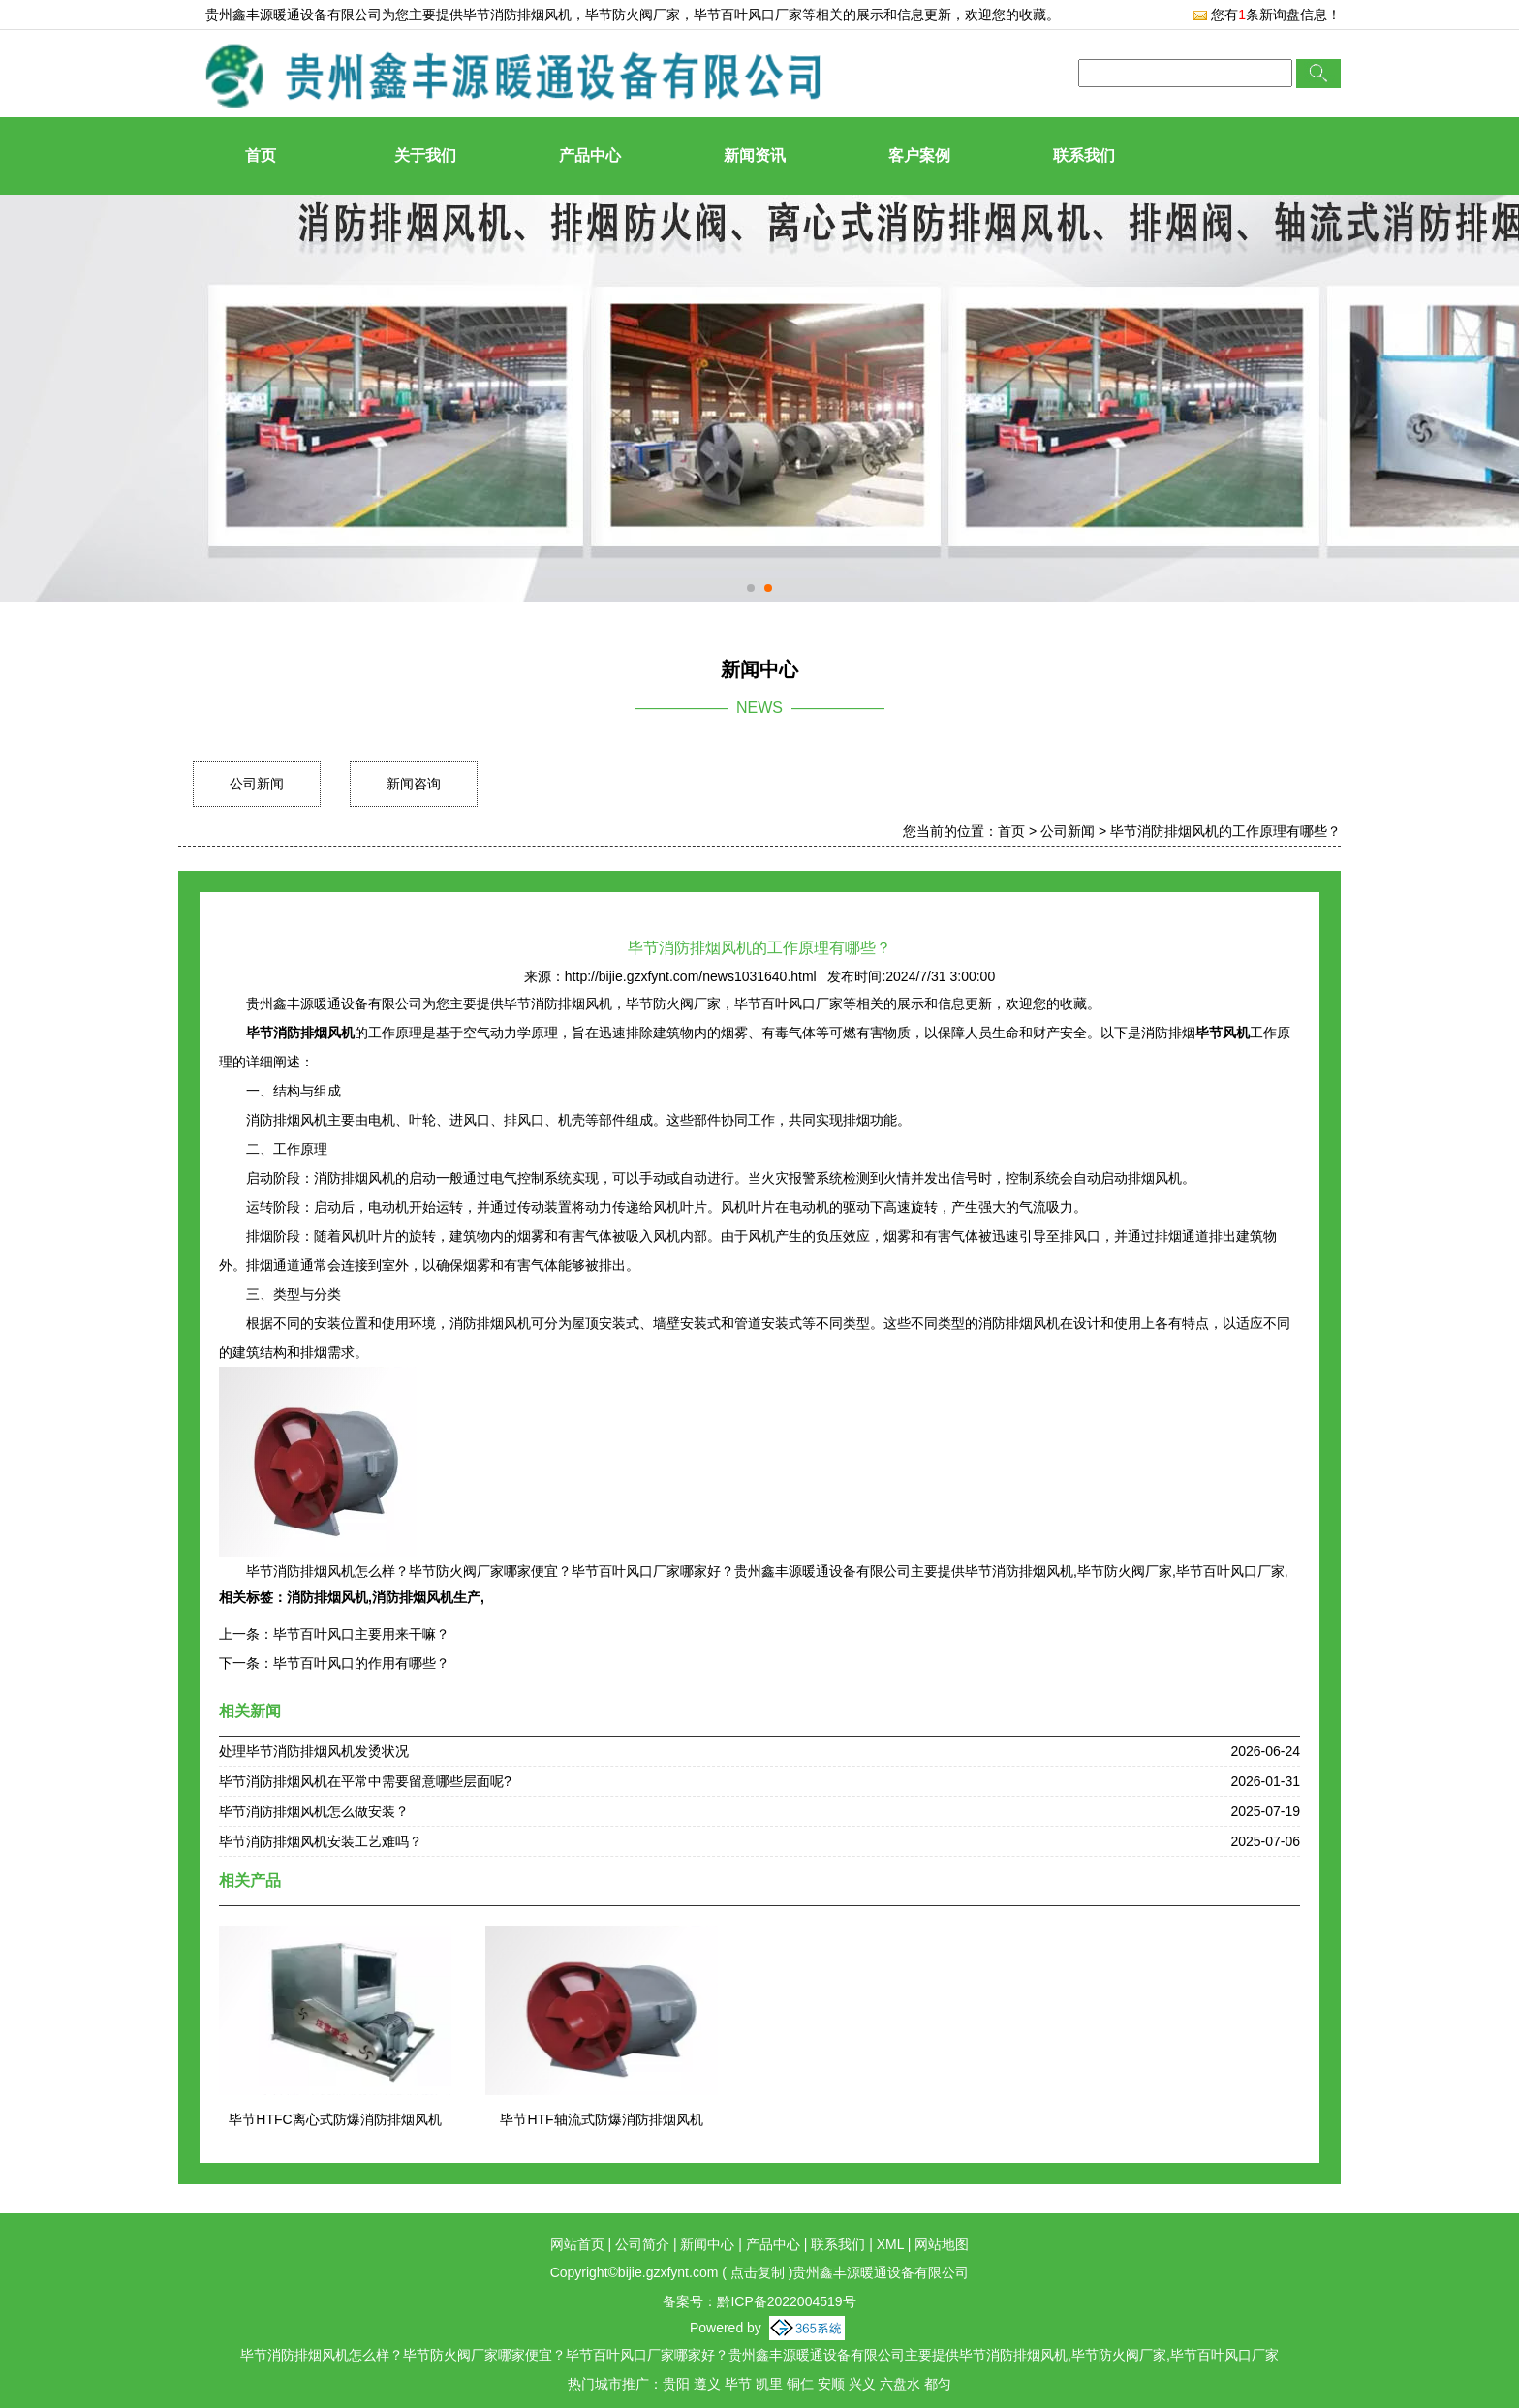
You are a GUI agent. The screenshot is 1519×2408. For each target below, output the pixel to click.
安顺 (831, 2384)
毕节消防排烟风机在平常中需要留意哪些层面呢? (365, 1781)
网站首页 (577, 2244)
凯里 (769, 2384)
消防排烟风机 (327, 1597)
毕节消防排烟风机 (517, 14)
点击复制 (757, 2272)
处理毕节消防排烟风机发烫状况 (314, 1751)
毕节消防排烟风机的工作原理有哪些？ (1225, 831)
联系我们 (1084, 155)
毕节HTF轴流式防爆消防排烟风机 (601, 2119)
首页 (260, 155)
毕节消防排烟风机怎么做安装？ (314, 1811)
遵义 (707, 2384)
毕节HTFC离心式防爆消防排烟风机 (335, 2119)
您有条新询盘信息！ (1267, 14)
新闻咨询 (414, 783)
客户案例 (919, 155)
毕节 (738, 2384)
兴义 (862, 2384)
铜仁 (800, 2384)
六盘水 (900, 2384)
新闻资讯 (755, 155)
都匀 (937, 2384)
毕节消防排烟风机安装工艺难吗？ (320, 1841)
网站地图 (941, 2244)
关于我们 (425, 155)
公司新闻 (257, 783)
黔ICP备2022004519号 (786, 2301)
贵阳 (676, 2384)
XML (890, 2244)
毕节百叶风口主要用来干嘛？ (361, 1634)
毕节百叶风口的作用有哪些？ (361, 1663)
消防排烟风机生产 (426, 1597)
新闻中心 (707, 2244)
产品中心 (590, 155)
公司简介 (642, 2244)
